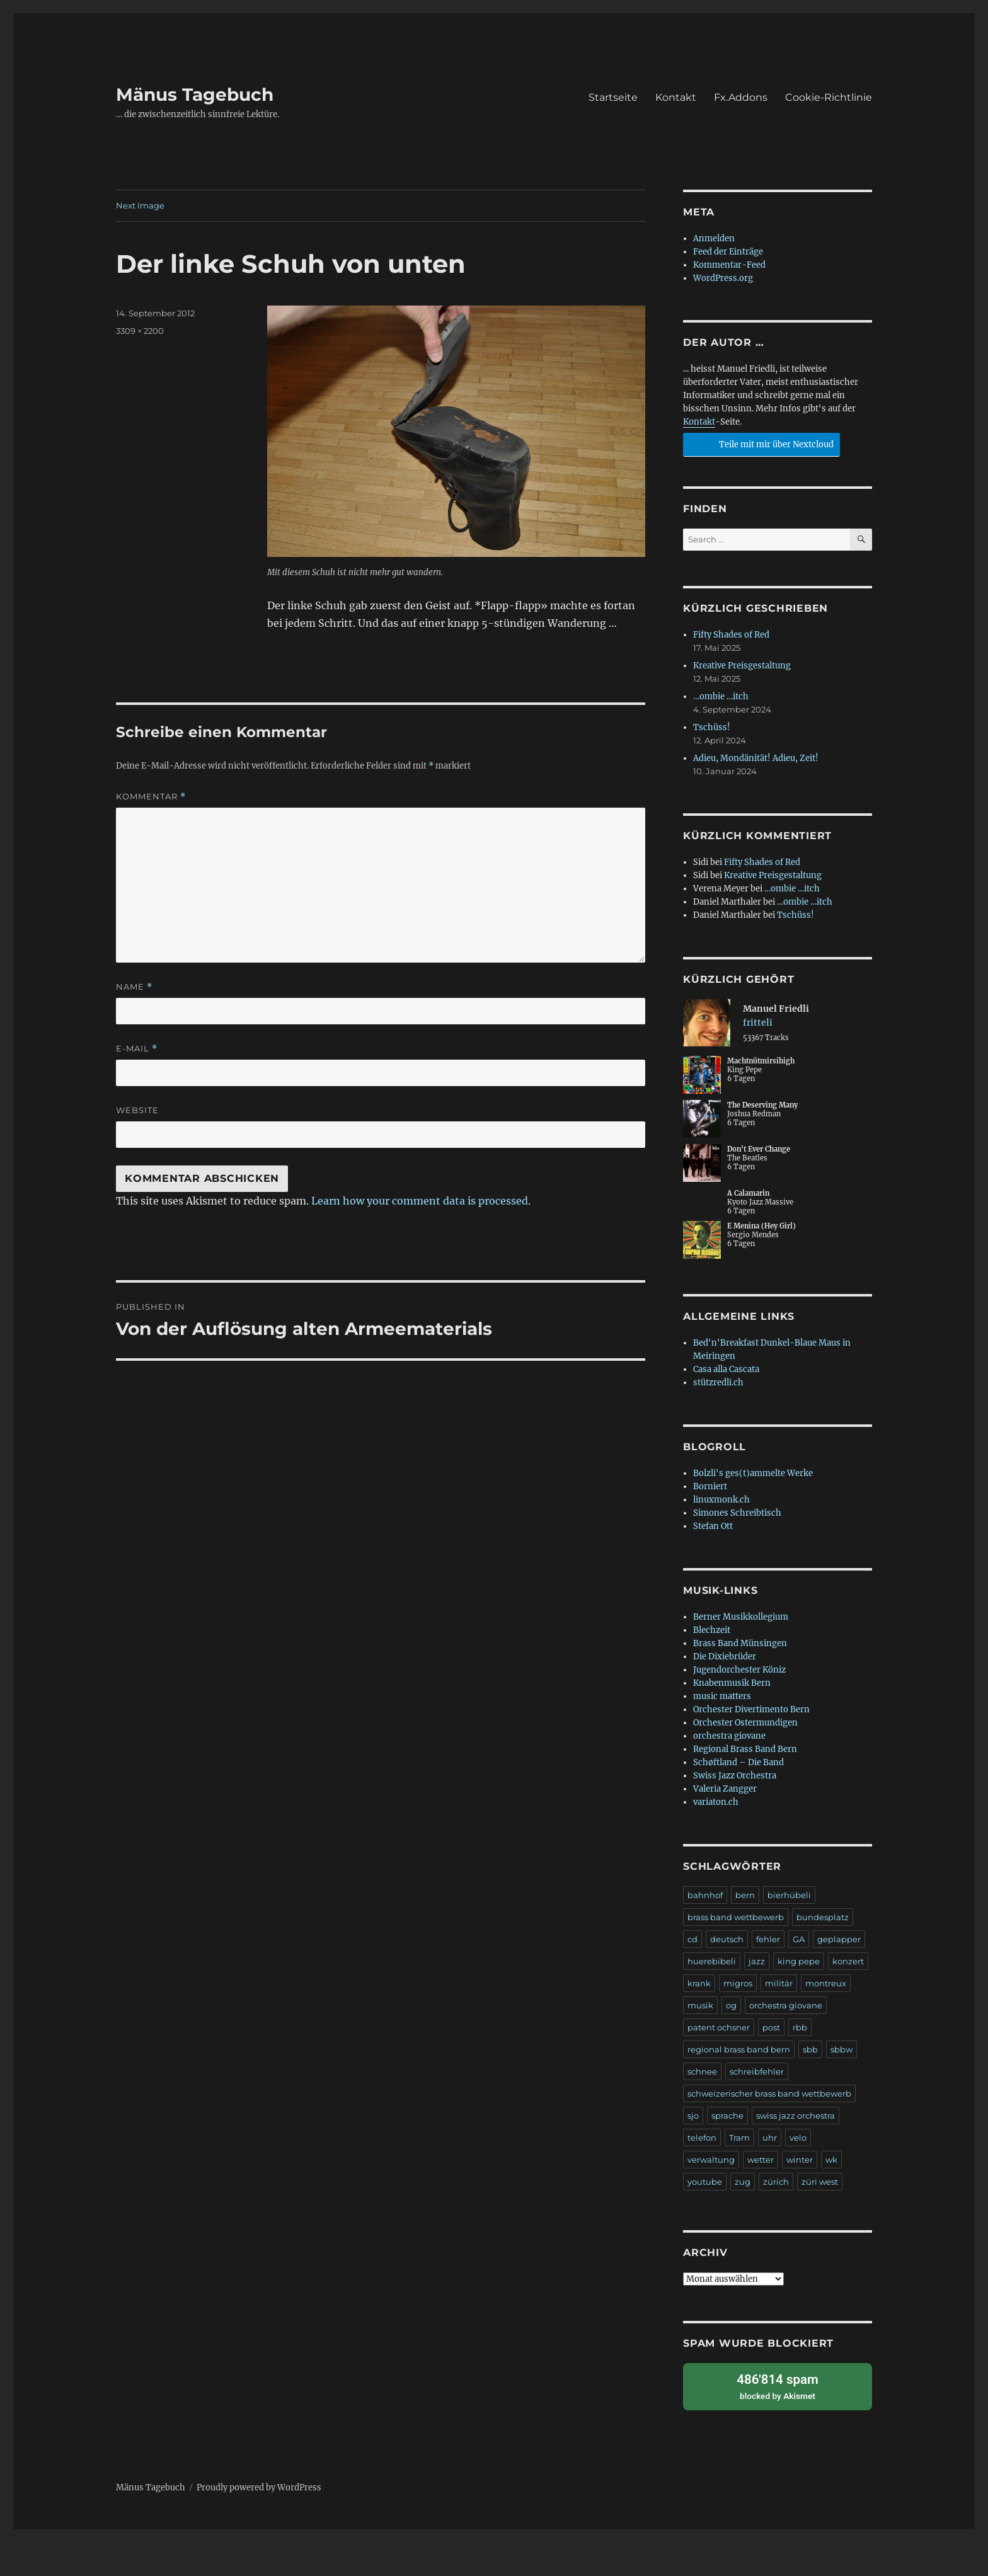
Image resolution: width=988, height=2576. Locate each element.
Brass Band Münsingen (740, 1643)
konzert (848, 1961)
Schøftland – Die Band (738, 1762)
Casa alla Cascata (726, 1369)
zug (742, 2182)
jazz (757, 1961)
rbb (800, 2027)
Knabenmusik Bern (732, 1683)
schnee (702, 2071)
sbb (810, 2049)
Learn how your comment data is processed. (421, 1200)
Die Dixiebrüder (724, 1656)
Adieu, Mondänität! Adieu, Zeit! (756, 758)
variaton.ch (715, 1802)
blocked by (777, 2385)
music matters (722, 1696)
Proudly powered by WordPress (259, 2485)
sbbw (841, 2049)
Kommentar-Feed (729, 265)
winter (799, 2160)
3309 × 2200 (140, 331)
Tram (739, 2137)
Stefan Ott (713, 1526)
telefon (701, 2137)
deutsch (727, 1939)
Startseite (613, 97)
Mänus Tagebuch (194, 94)
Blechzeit (711, 1630)
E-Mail (137, 1048)
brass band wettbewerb (735, 1917)
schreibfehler (757, 2071)
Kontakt (675, 97)
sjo (693, 2115)
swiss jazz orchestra (795, 2115)
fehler (768, 1939)
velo (798, 2137)
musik (700, 2005)
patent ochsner (718, 2027)
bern (745, 1895)
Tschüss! (711, 727)
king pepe (799, 1961)
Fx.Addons (740, 97)
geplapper (839, 1939)
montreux (825, 1983)
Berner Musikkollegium (740, 1616)
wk (831, 2160)
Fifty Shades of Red (731, 634)
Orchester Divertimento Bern (751, 1709)
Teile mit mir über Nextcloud (760, 442)
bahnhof (705, 1895)
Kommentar (151, 796)
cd (692, 1939)
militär (779, 1983)
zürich (776, 2182)
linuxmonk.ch (721, 1499)
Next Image (140, 205)
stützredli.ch (718, 1382)
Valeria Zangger (725, 1788)
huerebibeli (711, 1961)
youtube (704, 2182)
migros (737, 1983)
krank (699, 1983)
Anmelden (714, 238)
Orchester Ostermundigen (745, 1722)
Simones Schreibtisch (737, 1513)
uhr (769, 2137)
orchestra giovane (729, 1736)
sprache (727, 2115)
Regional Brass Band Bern (745, 1749)
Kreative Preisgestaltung (742, 665)
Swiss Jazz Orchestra (734, 1775)
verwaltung (711, 2160)
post (771, 2027)
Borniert (710, 1486)
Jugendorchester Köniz (739, 1669)
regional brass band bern (738, 2049)
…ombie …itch (721, 696)
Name (134, 987)
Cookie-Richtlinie (828, 97)
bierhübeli (789, 1895)
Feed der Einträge (728, 251)
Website (137, 1110)
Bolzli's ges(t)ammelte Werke (753, 1473)
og (731, 2005)
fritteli (758, 1022)
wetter (760, 2160)
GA (799, 1939)
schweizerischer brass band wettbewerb (769, 2093)
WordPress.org (723, 278)
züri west (819, 2182)
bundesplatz (822, 1917)
